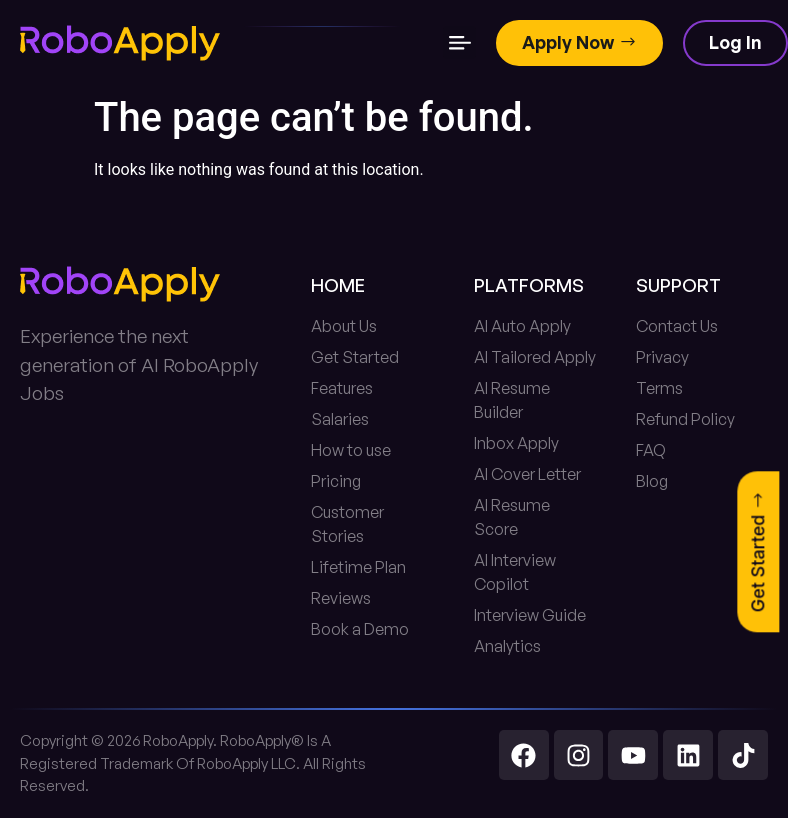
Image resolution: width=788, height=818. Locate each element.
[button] (459, 43)
